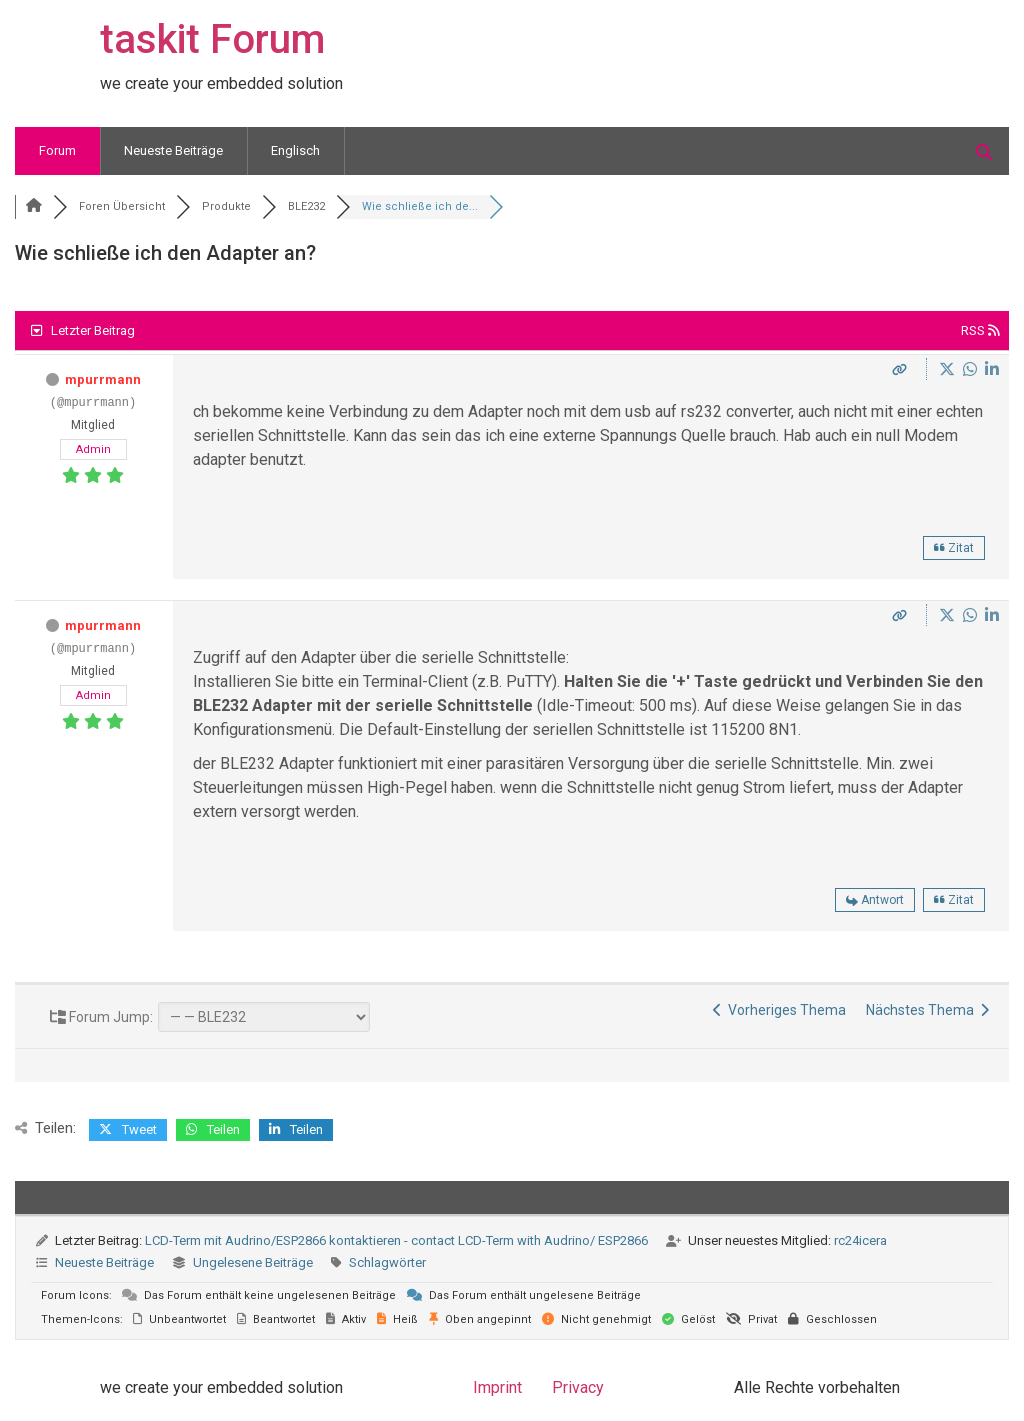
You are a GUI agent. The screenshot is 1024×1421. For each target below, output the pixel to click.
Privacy (578, 1387)
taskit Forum (212, 39)
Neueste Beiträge (173, 150)
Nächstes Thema (927, 1010)
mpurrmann (103, 379)
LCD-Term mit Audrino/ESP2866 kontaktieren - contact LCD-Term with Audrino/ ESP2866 (396, 1240)
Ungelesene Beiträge (253, 1262)
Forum (57, 150)
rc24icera (860, 1240)
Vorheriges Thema (779, 1010)
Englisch (295, 150)
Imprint (497, 1387)
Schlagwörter (387, 1262)
